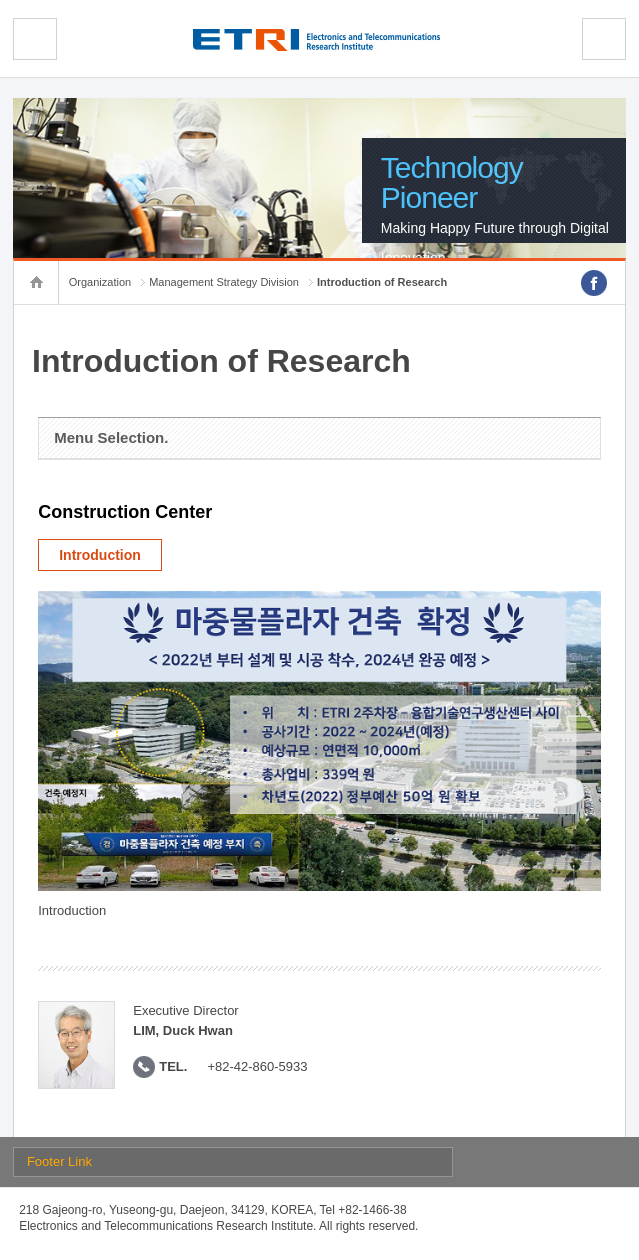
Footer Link (59, 1161)
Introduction (100, 555)
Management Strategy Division (224, 282)
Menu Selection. (111, 437)
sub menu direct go (0, 0)
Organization (100, 282)
